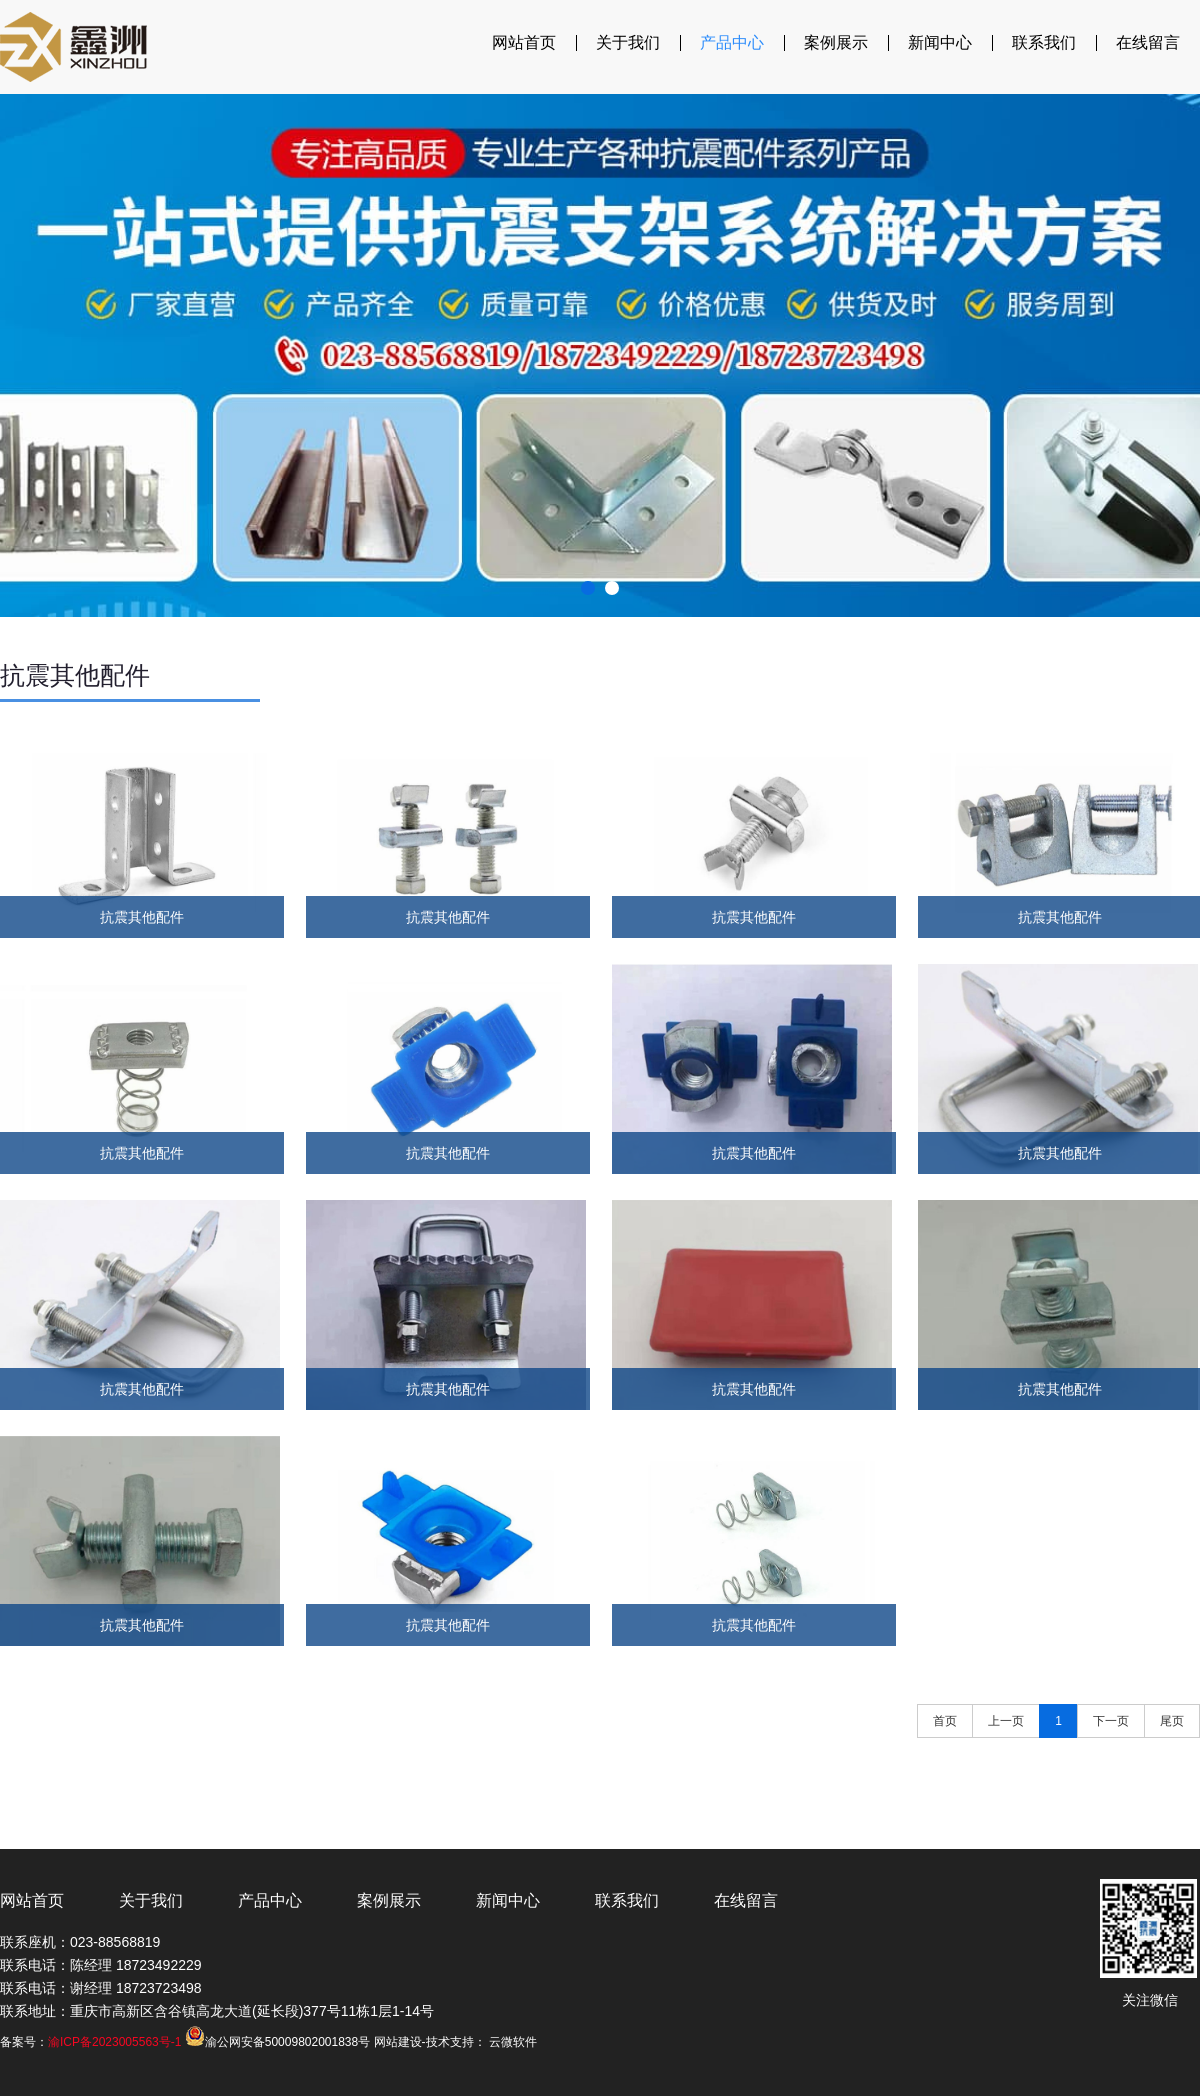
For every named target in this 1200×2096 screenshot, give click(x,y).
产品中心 (732, 42)
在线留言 (1148, 42)
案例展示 (836, 42)
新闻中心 (940, 42)
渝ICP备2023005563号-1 (114, 2042)
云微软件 (513, 2042)
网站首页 (524, 42)
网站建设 (398, 2042)
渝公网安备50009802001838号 (277, 2042)
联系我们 (1044, 42)
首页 (945, 1721)
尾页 (1172, 1721)
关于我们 (628, 42)
